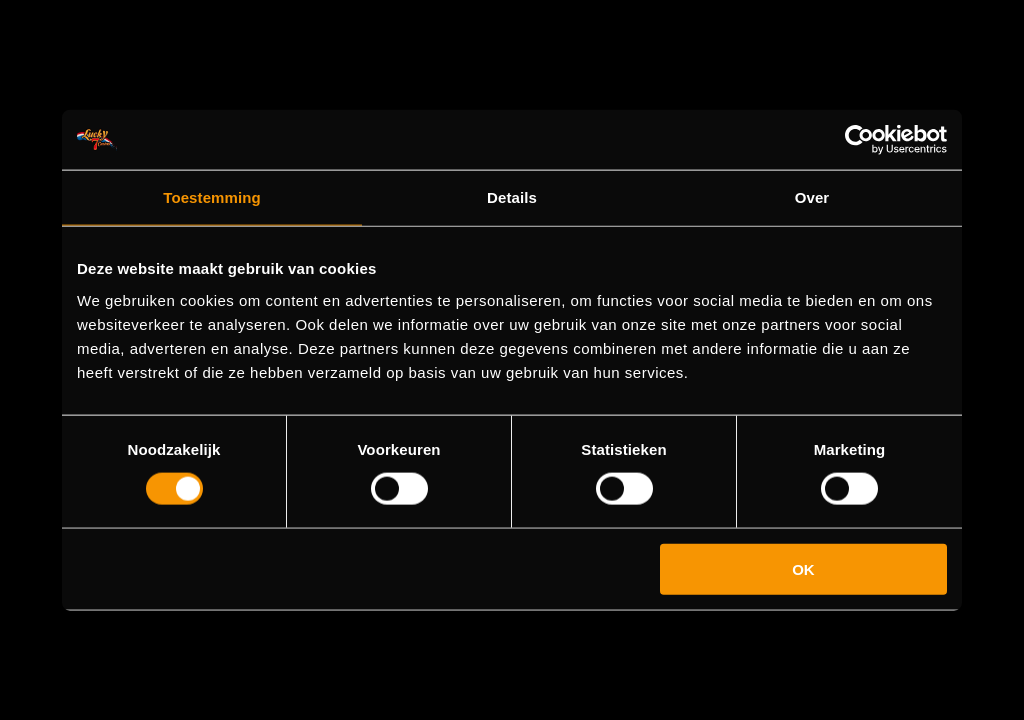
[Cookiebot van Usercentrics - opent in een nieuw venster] (859, 140)
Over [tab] (812, 197)
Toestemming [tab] (212, 197)
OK (803, 568)
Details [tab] (512, 197)
